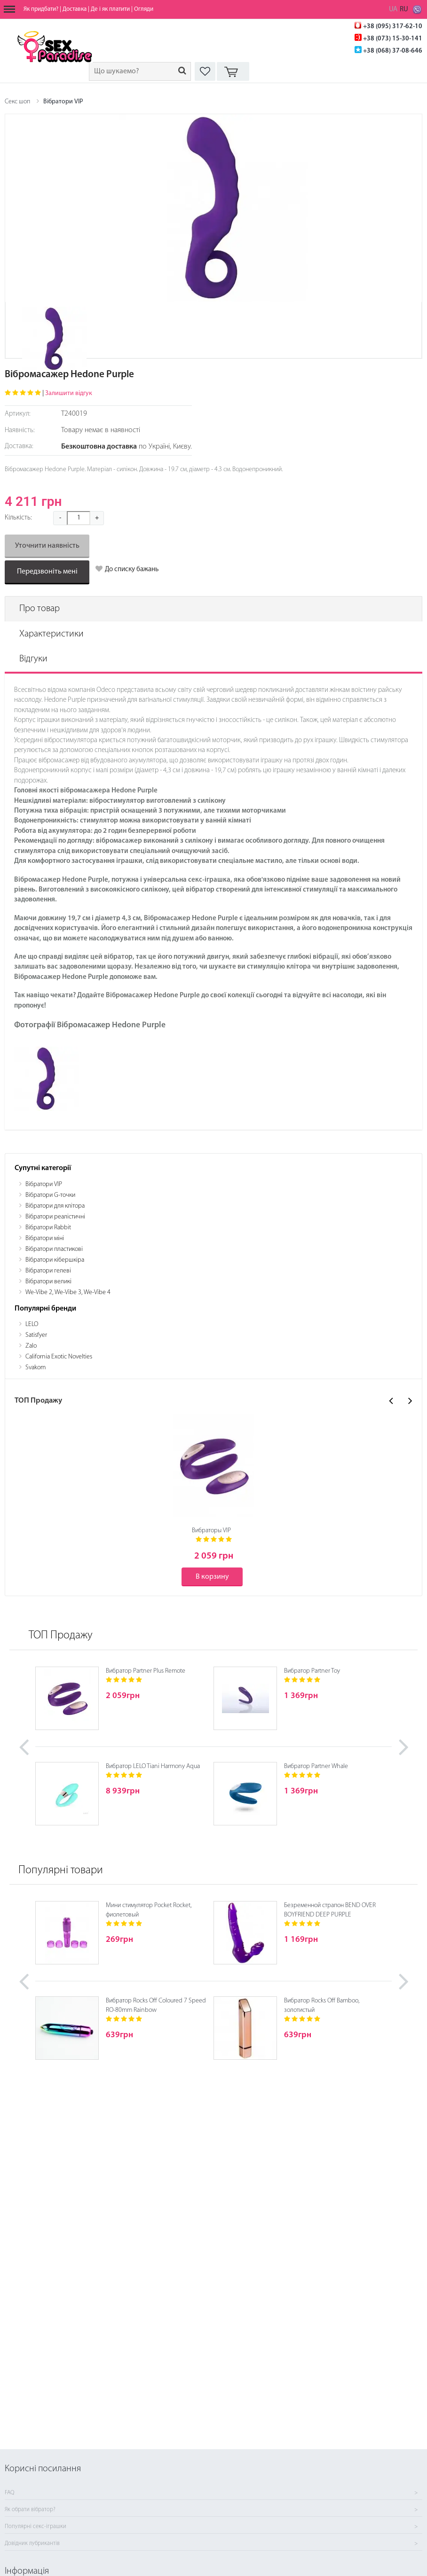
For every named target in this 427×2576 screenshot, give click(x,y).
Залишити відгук (68, 393)
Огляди (143, 9)
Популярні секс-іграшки (35, 2526)
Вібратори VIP (63, 101)
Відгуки (33, 659)
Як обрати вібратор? (30, 2510)
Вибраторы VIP (211, 1530)
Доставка (75, 9)
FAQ (9, 2493)
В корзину (212, 1577)
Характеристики (51, 634)
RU (404, 9)
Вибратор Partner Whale (316, 1766)
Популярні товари (60, 1870)
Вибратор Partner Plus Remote (145, 1671)
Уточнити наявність (47, 546)
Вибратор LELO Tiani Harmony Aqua (153, 1766)
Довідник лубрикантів (32, 2543)
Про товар (39, 608)
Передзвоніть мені (47, 571)
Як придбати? (41, 9)
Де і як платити (110, 9)
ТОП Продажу (61, 1635)
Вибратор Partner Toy (312, 1671)
